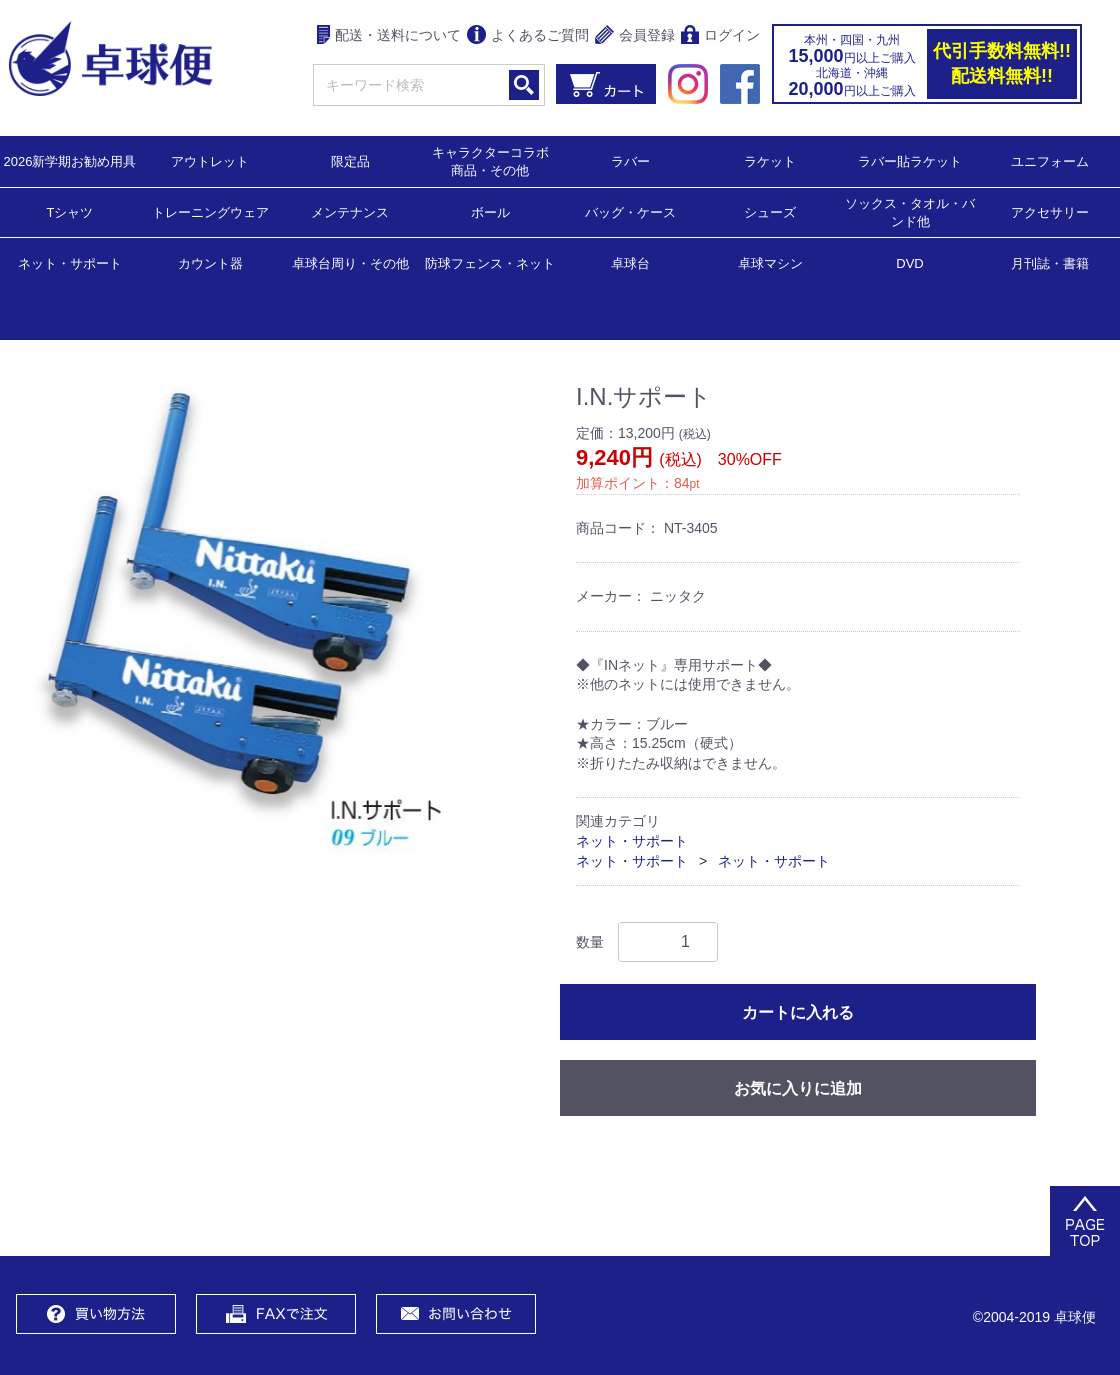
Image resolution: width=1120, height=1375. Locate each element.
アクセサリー (1050, 211)
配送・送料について (389, 36)
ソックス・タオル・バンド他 (910, 211)
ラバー (630, 160)
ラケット (770, 160)
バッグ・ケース (630, 211)
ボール (490, 211)
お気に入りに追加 (798, 1088)
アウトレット (210, 160)
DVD (909, 263)
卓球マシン (770, 262)
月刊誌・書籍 (1050, 262)
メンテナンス (350, 211)
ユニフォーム (1050, 160)
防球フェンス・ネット (490, 262)
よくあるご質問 (528, 36)
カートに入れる (798, 1012)
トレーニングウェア (210, 211)
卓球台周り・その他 (350, 262)
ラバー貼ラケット (910, 160)
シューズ (770, 211)
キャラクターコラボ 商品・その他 (496, 160)
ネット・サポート (70, 262)
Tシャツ (70, 211)
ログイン (720, 36)
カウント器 (210, 262)
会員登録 (635, 36)
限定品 (350, 160)
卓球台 (630, 262)
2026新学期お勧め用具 (70, 160)
